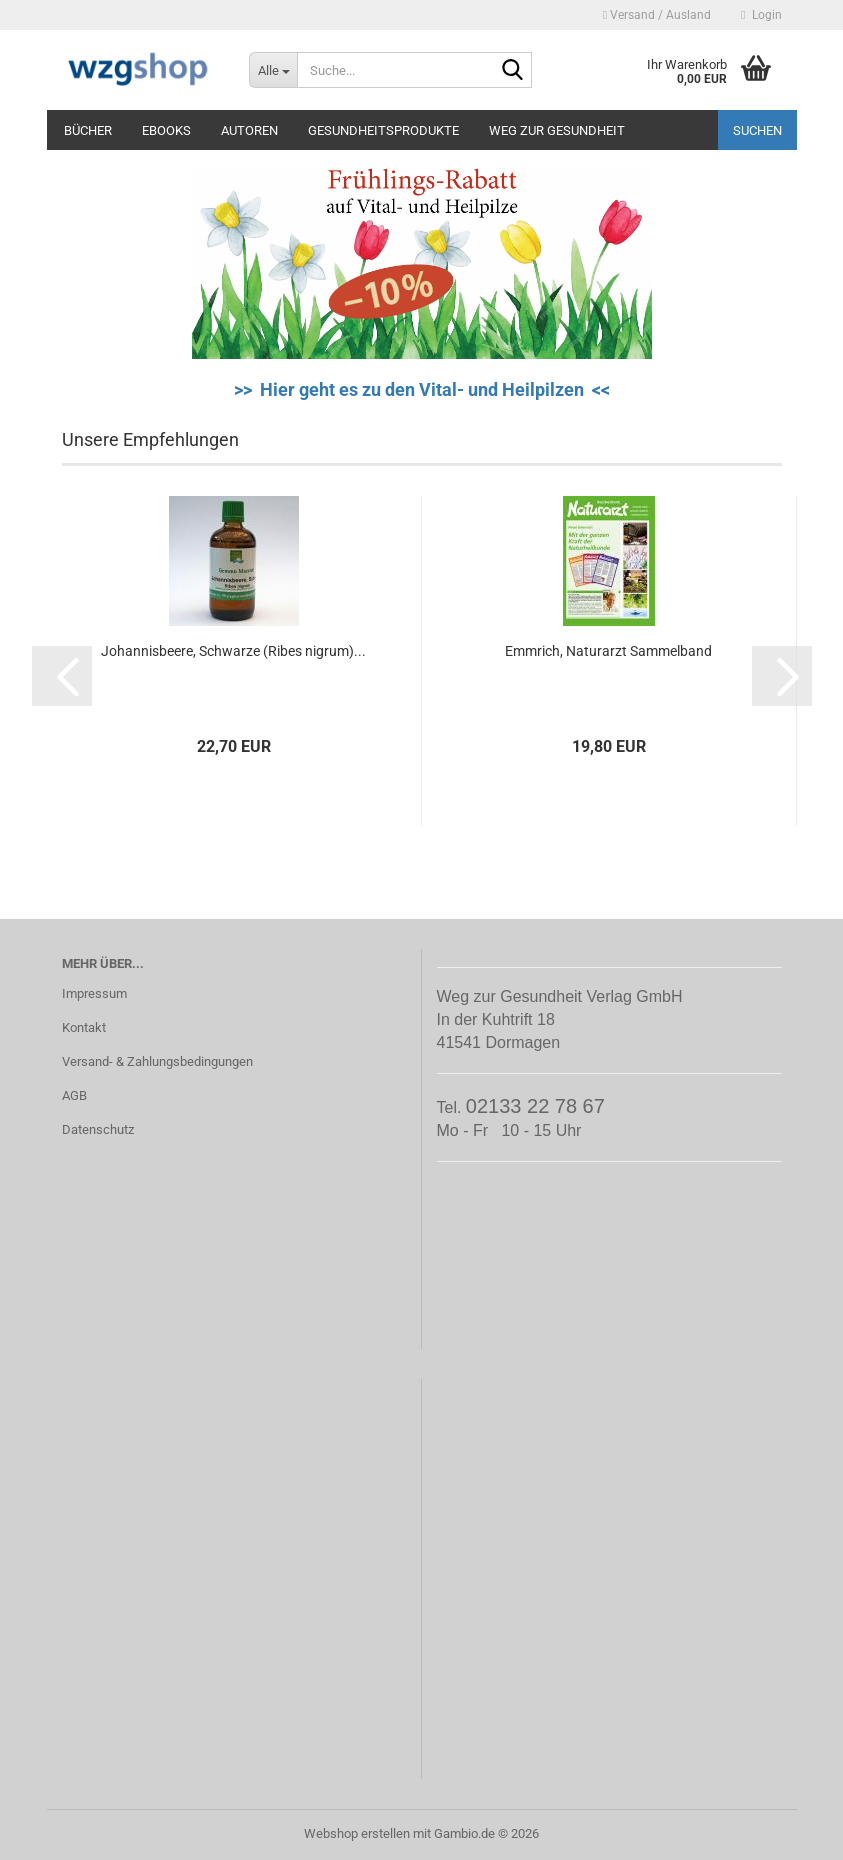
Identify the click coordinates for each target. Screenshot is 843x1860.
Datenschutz (98, 1129)
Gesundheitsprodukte (383, 130)
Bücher (88, 130)
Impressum (94, 993)
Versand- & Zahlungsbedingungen (157, 1061)
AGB (74, 1095)
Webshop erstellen (357, 1833)
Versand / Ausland (657, 15)
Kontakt (84, 1027)
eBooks (166, 130)
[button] (62, 676)
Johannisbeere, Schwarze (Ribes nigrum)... (233, 651)
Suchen (757, 130)
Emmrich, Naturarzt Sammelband (608, 651)
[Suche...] (273, 70)
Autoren (249, 130)
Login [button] (761, 15)
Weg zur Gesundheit (557, 130)
